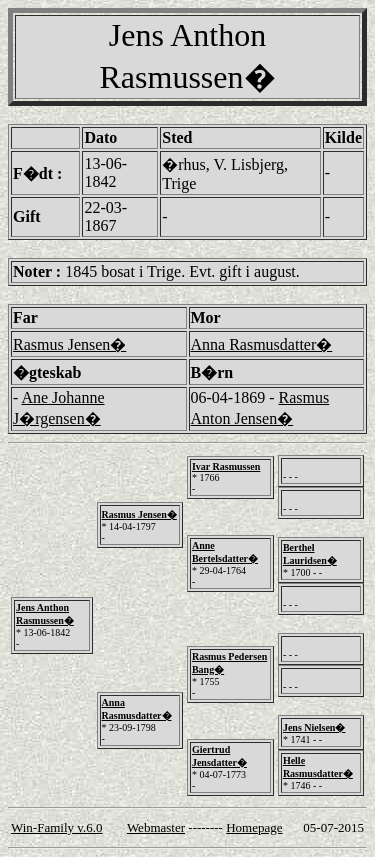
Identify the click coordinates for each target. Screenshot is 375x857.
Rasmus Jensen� (69, 344)
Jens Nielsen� (314, 727)
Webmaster (156, 827)
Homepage (254, 827)
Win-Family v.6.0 (56, 827)
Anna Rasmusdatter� (262, 344)
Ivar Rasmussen (226, 466)
